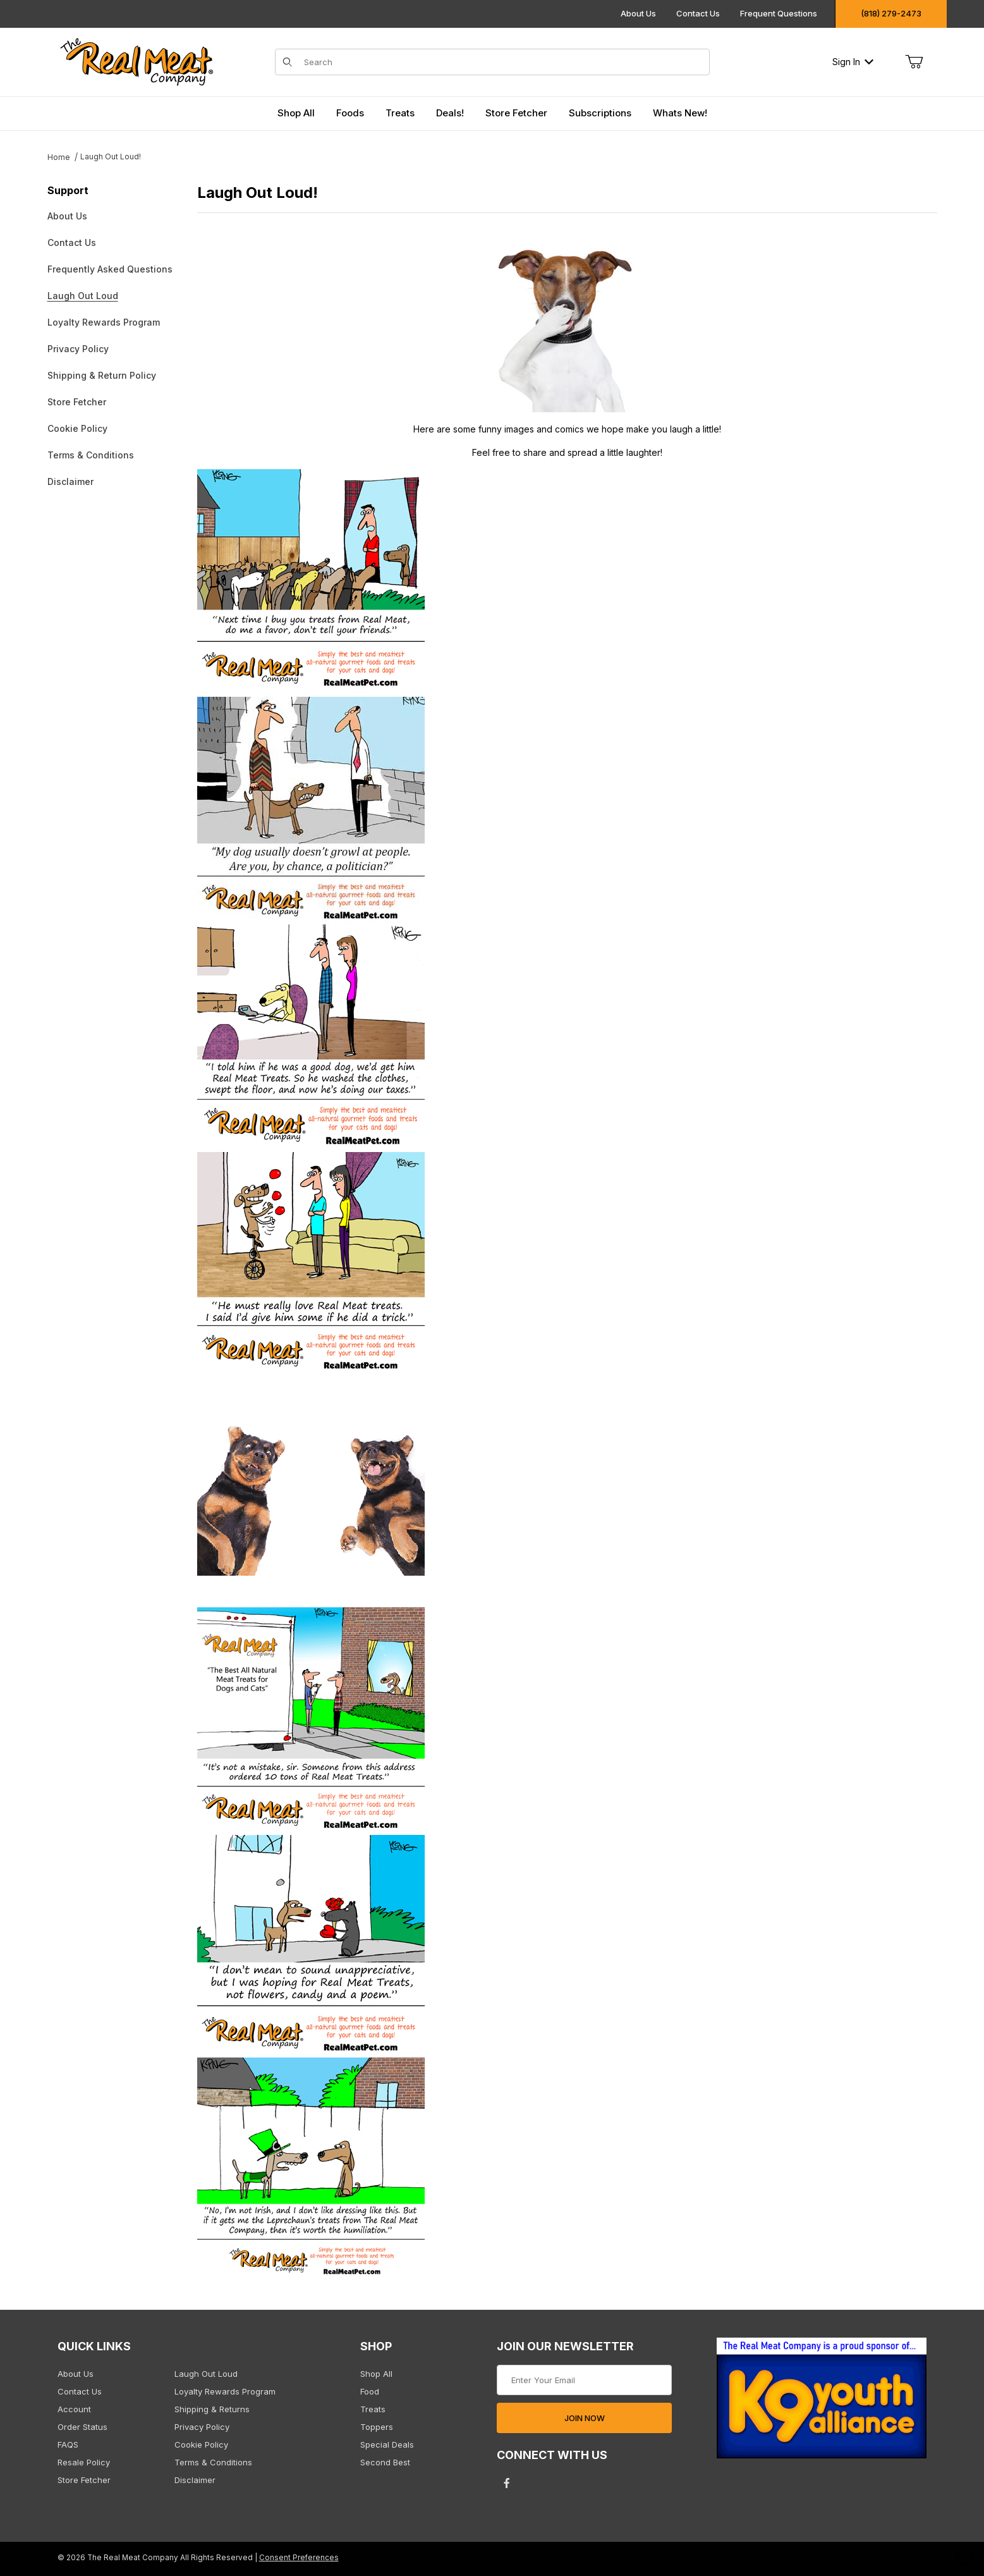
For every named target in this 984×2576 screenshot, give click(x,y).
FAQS (68, 2444)
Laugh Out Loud (82, 295)
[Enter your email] (584, 2380)
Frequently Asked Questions (110, 269)
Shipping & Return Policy (101, 375)
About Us (638, 13)
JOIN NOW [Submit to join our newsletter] (584, 2418)
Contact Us (698, 13)
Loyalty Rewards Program (103, 322)
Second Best (385, 2462)
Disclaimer (70, 481)
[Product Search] (502, 62)
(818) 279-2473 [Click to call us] (891, 13)
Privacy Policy (78, 348)
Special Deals (387, 2444)
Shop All (376, 2374)
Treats (373, 2409)
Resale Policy (84, 2462)
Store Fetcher (76, 401)
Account (74, 2409)
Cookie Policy (77, 428)
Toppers (376, 2427)
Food (369, 2391)
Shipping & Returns (212, 2409)
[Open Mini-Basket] (914, 62)
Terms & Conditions (90, 455)
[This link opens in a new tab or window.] (821, 2402)
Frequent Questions (778, 13)
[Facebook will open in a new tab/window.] (507, 2483)
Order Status (82, 2427)
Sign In (852, 61)
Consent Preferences (299, 2557)
